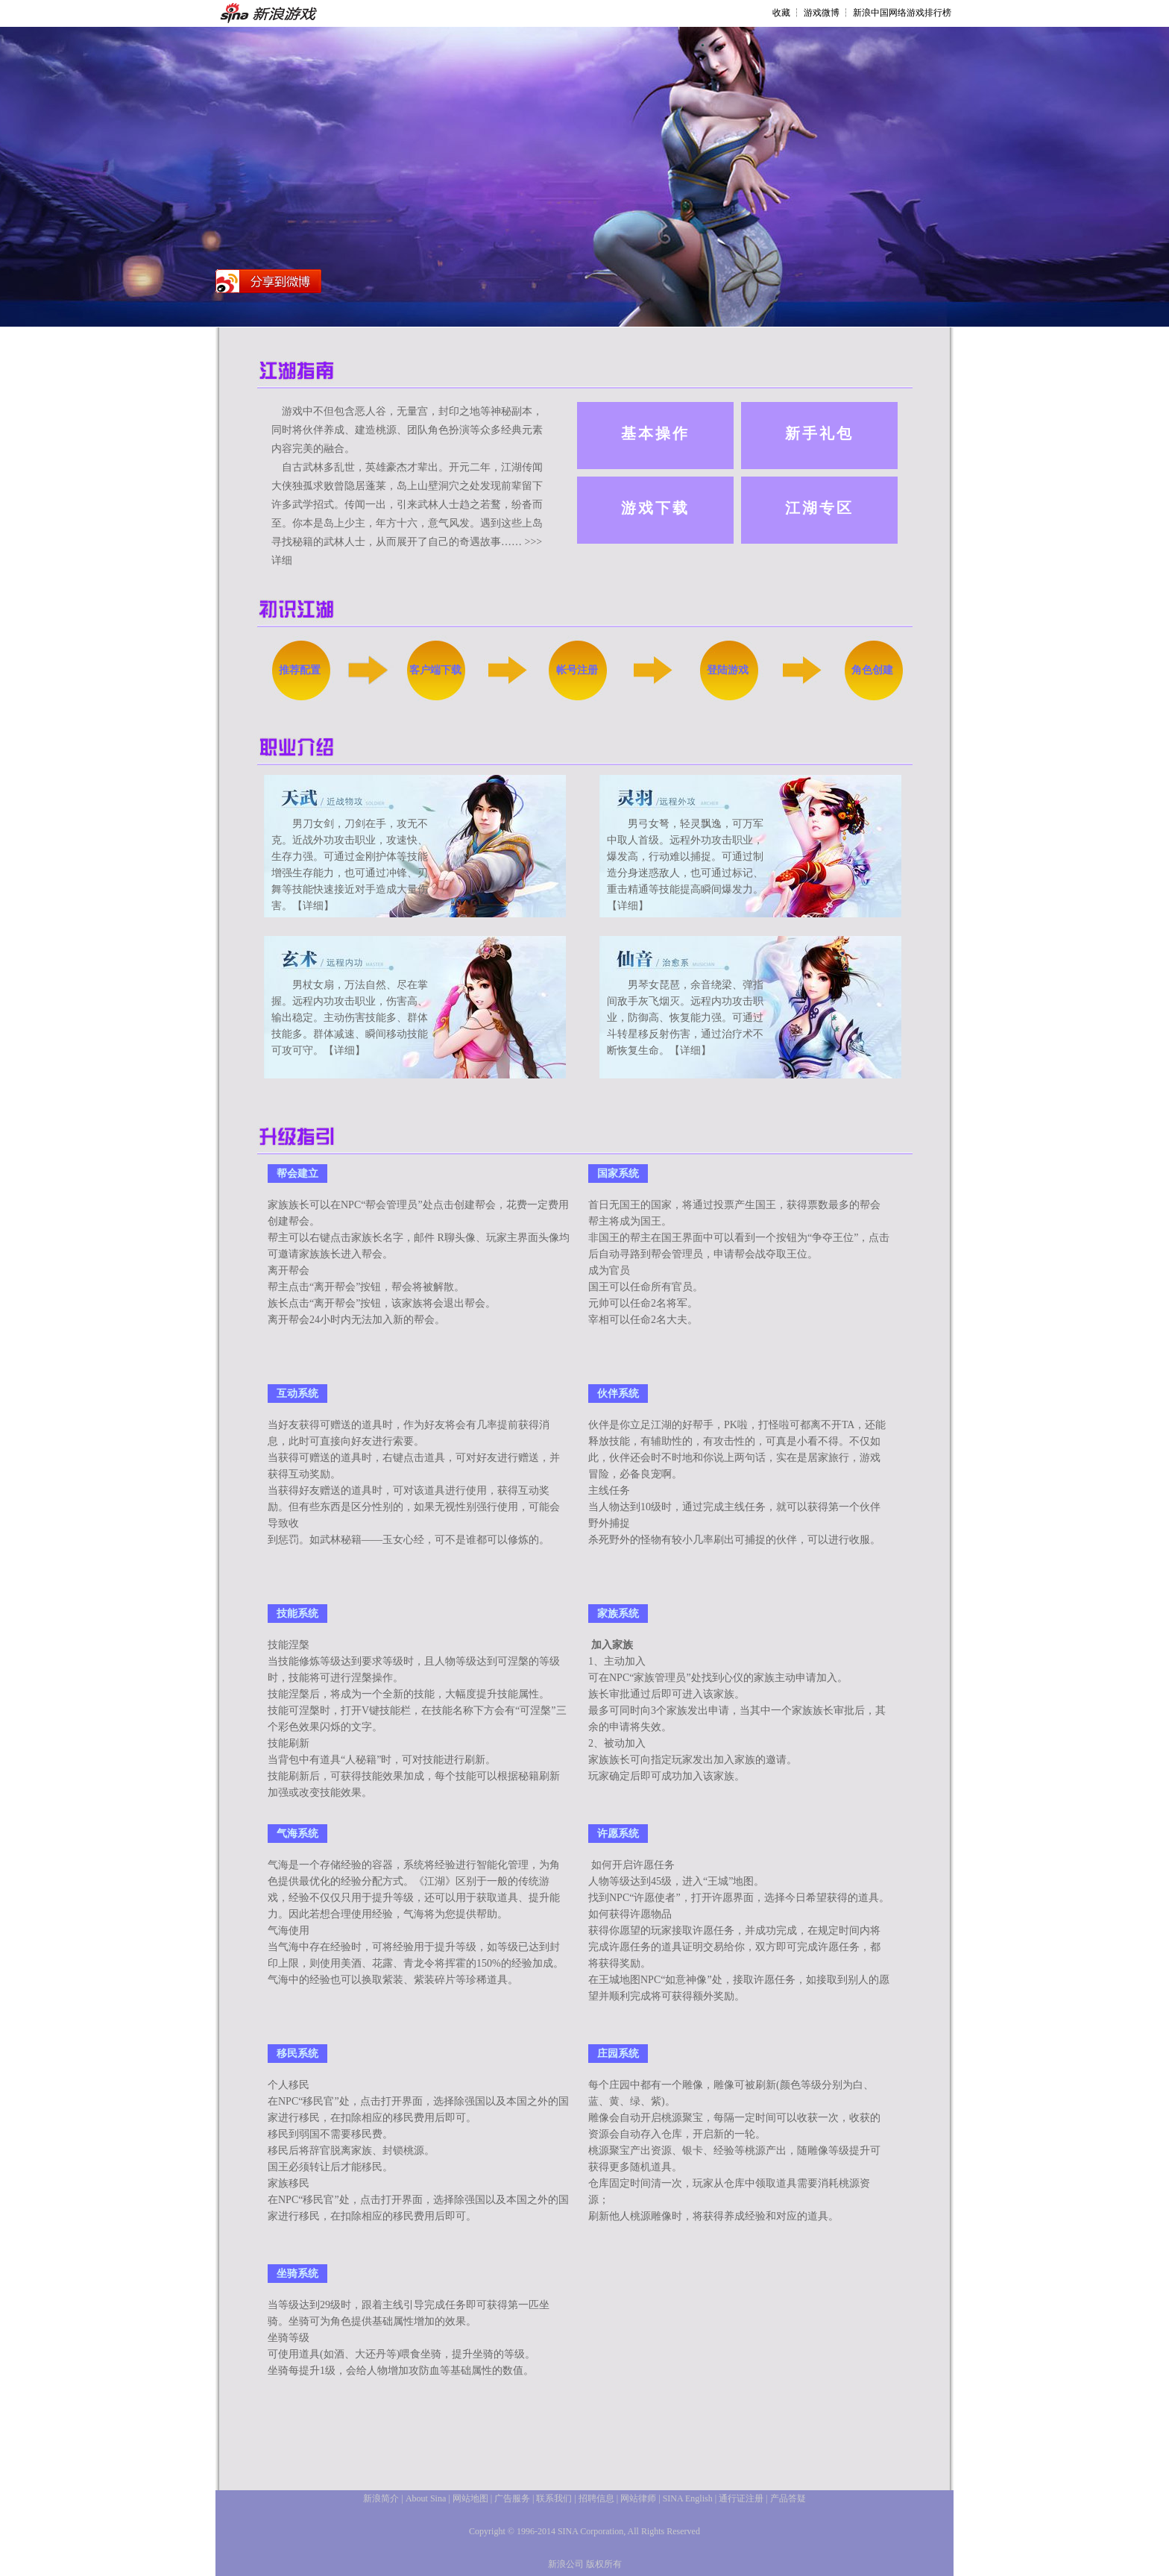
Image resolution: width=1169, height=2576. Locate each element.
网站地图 (470, 2498)
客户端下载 (435, 670)
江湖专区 (819, 508)
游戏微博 (821, 12)
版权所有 (604, 2564)
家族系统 (618, 1613)
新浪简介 (381, 2498)
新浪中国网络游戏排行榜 (902, 12)
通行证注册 (741, 2498)
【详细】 (313, 905)
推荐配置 (300, 670)
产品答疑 (788, 2498)
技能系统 (297, 1613)
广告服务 (512, 2498)
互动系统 (297, 1393)
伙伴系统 (618, 1393)
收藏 (781, 12)
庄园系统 (618, 2053)
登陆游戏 (728, 670)
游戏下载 (655, 508)
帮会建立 (297, 1173)
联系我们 (554, 2498)
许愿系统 (618, 1833)
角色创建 (872, 670)
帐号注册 (577, 670)
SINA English (688, 2498)
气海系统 (297, 1833)
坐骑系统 (297, 2273)
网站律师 (638, 2498)
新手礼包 (819, 433)
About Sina (426, 2498)
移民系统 (297, 2053)
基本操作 (655, 433)
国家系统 (618, 1173)
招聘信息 (596, 2498)
